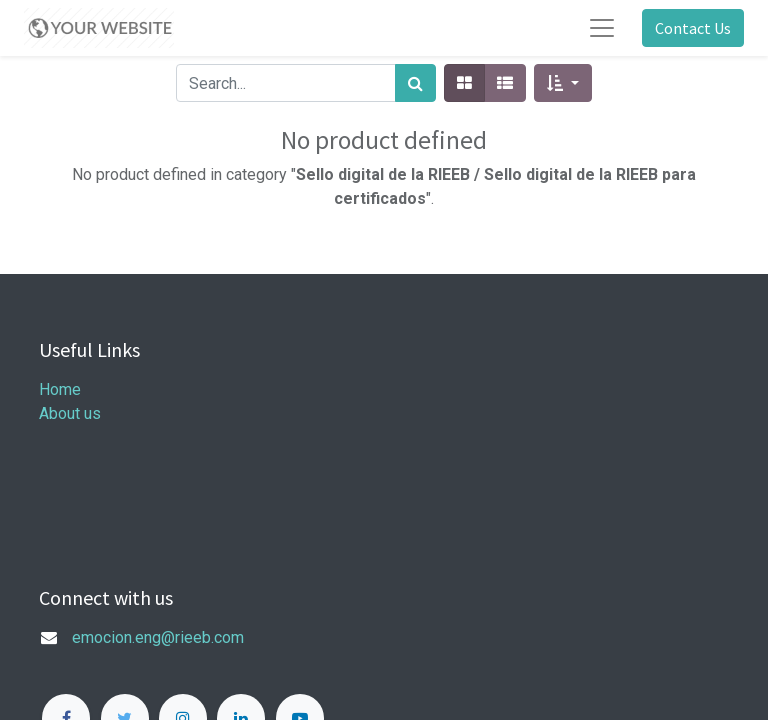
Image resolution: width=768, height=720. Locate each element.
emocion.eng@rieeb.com (158, 637)
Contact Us (693, 28)
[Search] (415, 83)
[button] (562, 83)
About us (70, 413)
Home (60, 389)
